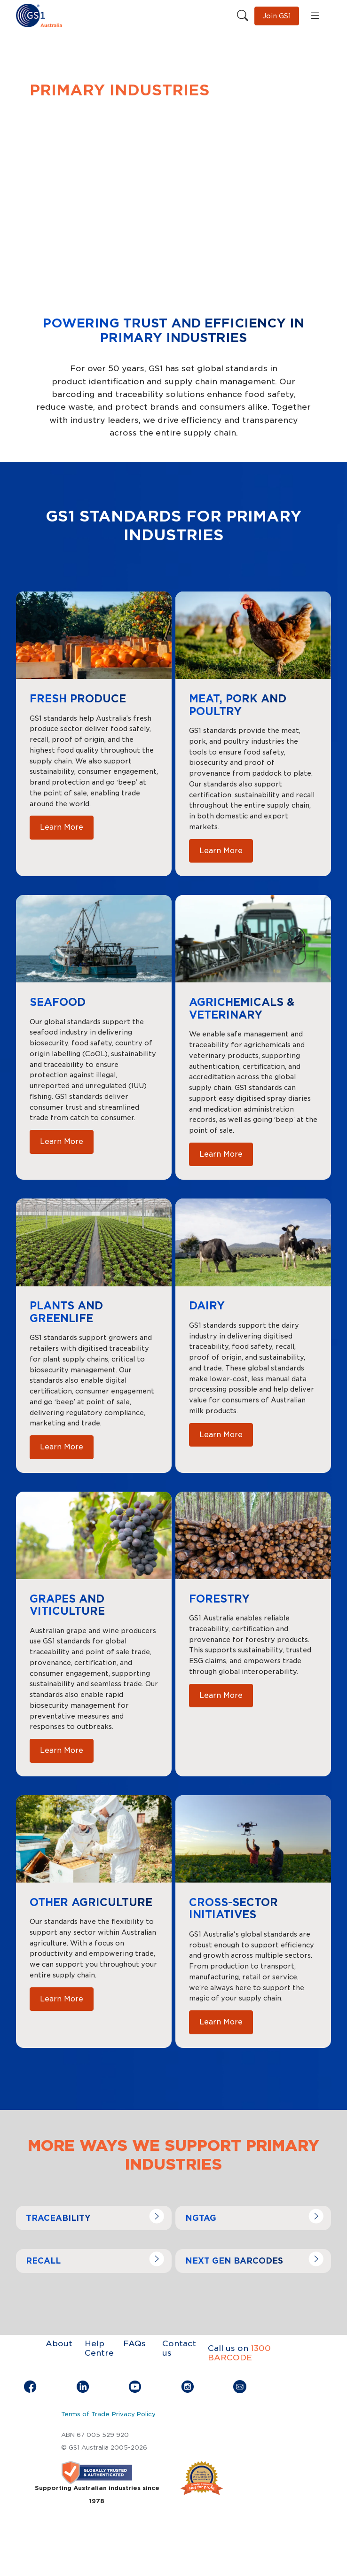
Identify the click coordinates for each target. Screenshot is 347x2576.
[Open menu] (315, 16)
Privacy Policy (134, 2414)
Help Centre (99, 2348)
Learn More (61, 827)
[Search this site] (242, 16)
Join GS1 (276, 16)
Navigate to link (49, 2212)
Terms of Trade (85, 2414)
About (59, 2343)
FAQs (134, 2343)
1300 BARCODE (239, 2352)
